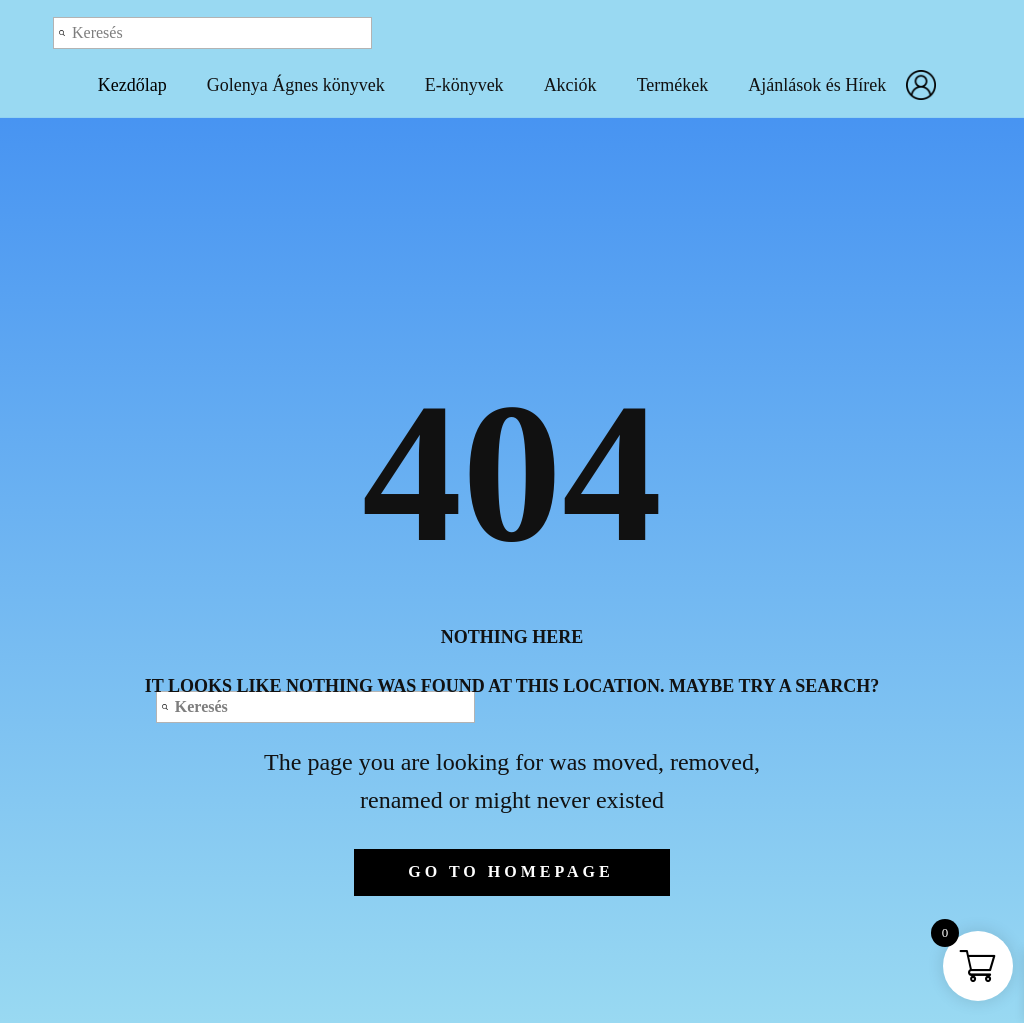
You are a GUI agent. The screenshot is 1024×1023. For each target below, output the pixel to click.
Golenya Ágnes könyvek (296, 85)
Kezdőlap (132, 85)
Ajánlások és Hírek (817, 85)
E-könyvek (464, 85)
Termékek (673, 85)
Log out (828, 32)
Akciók (570, 85)
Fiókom (926, 85)
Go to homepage (510, 871)
